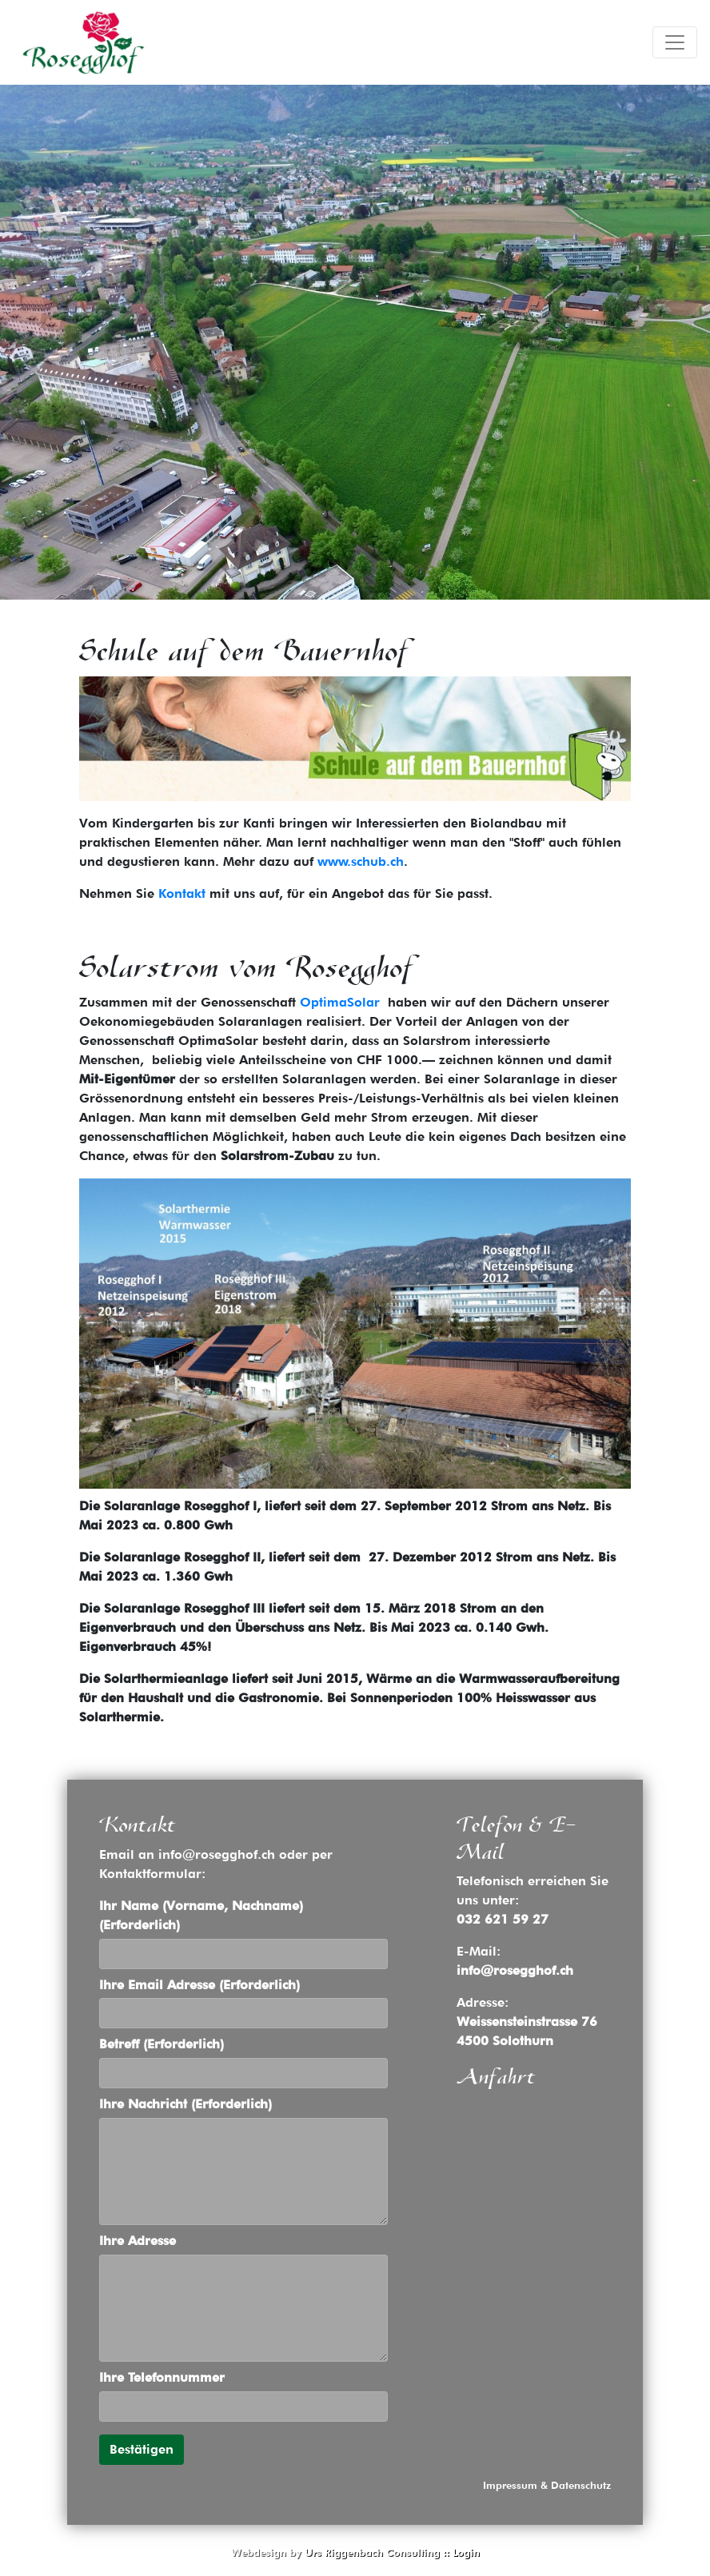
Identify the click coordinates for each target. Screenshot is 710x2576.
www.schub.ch (358, 861)
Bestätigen (142, 2449)
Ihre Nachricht (185, 2103)
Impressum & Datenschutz (547, 2485)
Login (466, 2552)
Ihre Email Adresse (199, 1984)
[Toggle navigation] (674, 42)
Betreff (161, 2044)
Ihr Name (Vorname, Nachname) (201, 1915)
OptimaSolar (340, 1002)
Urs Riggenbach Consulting (372, 2552)
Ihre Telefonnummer (162, 2377)
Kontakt (181, 893)
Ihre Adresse (137, 2240)
